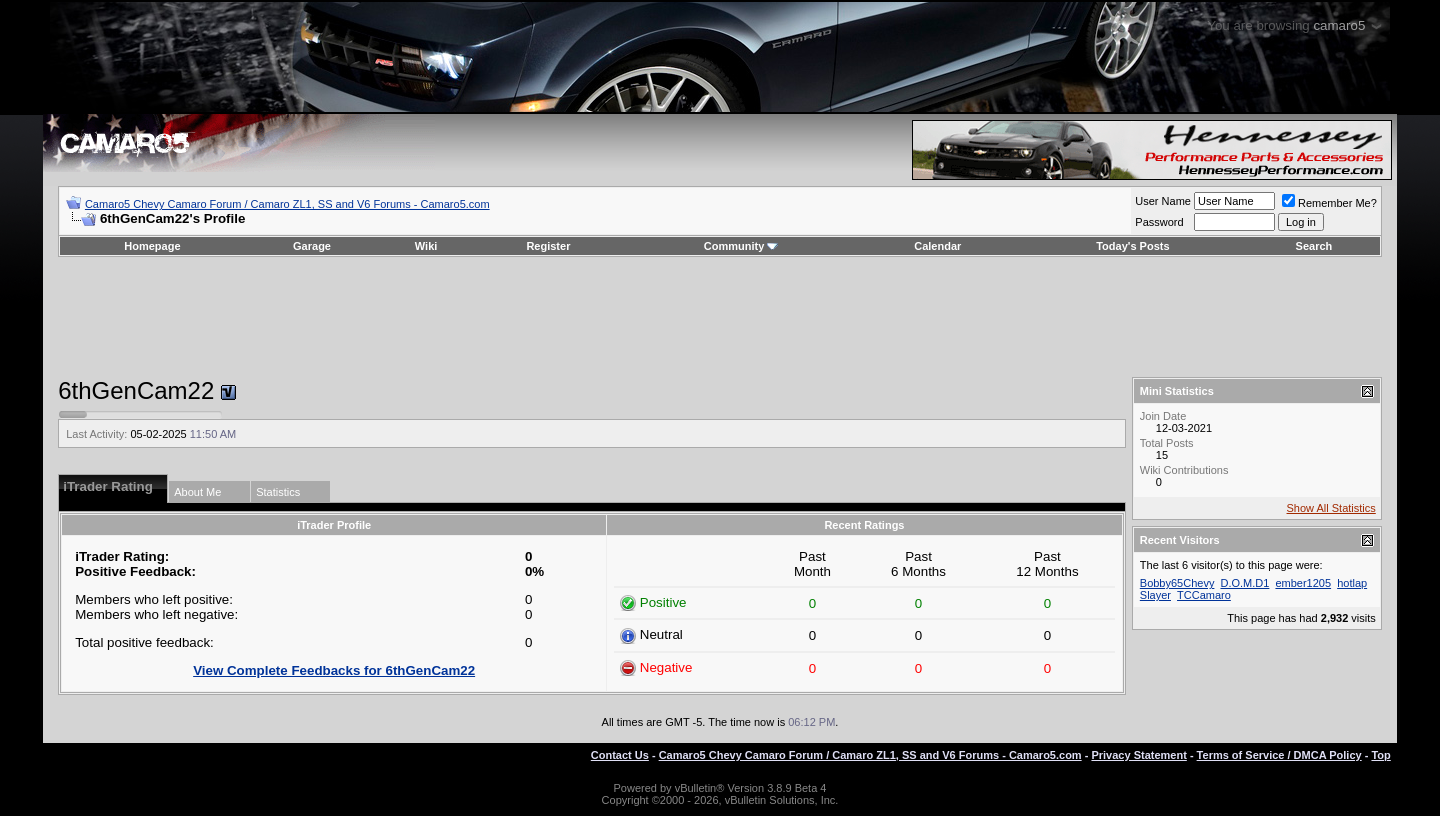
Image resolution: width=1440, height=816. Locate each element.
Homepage (152, 246)
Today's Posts (1132, 246)
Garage (312, 246)
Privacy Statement (1138, 755)
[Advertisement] (720, 317)
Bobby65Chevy (1177, 583)
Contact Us (620, 755)
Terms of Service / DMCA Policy (1279, 755)
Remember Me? (1329, 203)
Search (1314, 246)
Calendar (937, 246)
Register (548, 246)
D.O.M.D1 (1244, 583)
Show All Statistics (1331, 508)
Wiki (426, 246)
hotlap (1352, 583)
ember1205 (1303, 583)
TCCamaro (1204, 595)
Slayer (1155, 595)
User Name (1163, 201)
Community (741, 246)
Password (1159, 222)
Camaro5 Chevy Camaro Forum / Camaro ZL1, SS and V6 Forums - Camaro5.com (287, 204)
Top (1380, 755)
